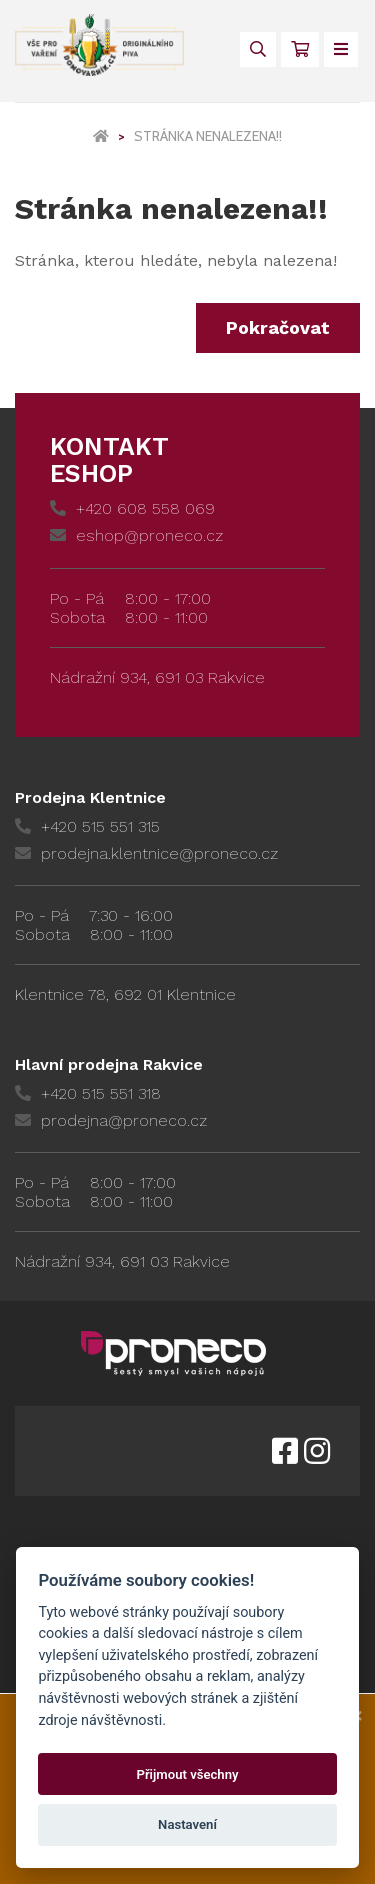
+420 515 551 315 (87, 826)
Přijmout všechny (187, 1774)
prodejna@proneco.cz (111, 1120)
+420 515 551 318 (88, 1093)
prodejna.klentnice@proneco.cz (146, 853)
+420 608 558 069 (132, 508)
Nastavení (187, 1824)
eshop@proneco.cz (136, 535)
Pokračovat (278, 327)
